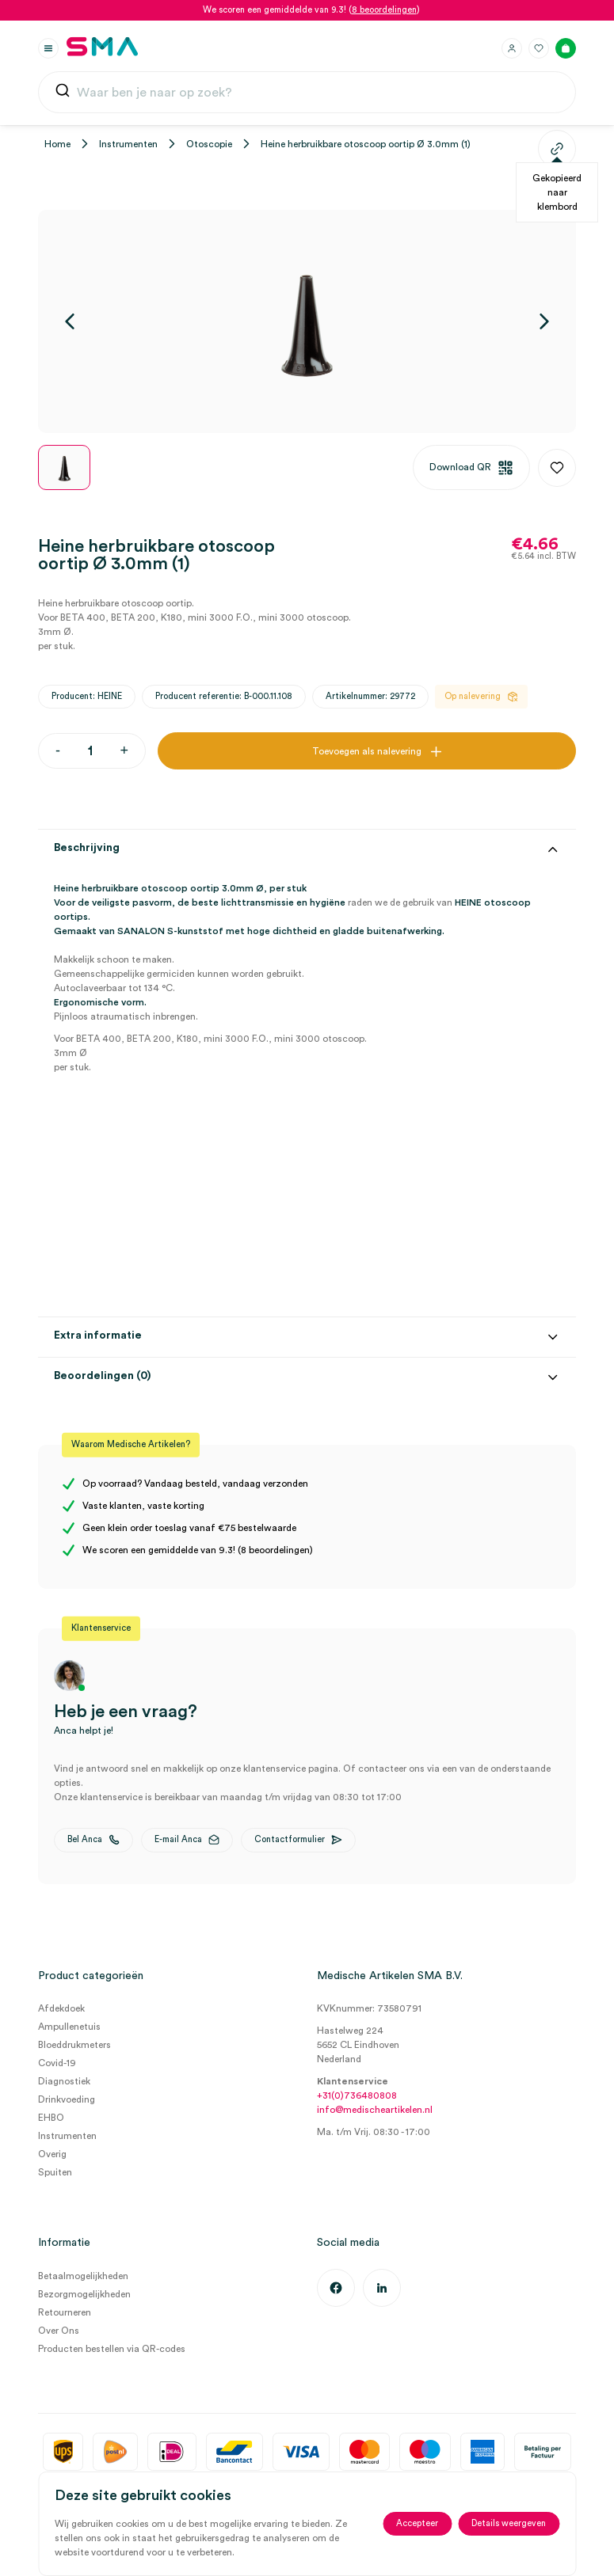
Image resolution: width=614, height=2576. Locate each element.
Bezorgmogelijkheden (84, 2294)
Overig (52, 2154)
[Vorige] (70, 321)
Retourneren (64, 2312)
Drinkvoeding (66, 2099)
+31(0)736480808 (357, 2095)
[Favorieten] (538, 48)
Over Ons (58, 2330)
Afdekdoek (61, 2008)
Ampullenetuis (69, 2026)
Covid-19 (57, 2063)
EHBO (51, 2117)
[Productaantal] (90, 751)
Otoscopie (209, 144)
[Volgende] (544, 321)
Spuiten (55, 2172)
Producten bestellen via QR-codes (111, 2349)
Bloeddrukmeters (74, 2045)
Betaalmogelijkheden (83, 2276)
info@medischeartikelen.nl (375, 2109)
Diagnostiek (64, 2081)
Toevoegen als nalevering (366, 751)
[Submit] (63, 94)
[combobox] (307, 92)
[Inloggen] (511, 48)
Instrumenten (128, 144)
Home (57, 144)
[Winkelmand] (565, 48)
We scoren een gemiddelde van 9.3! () (311, 10)
